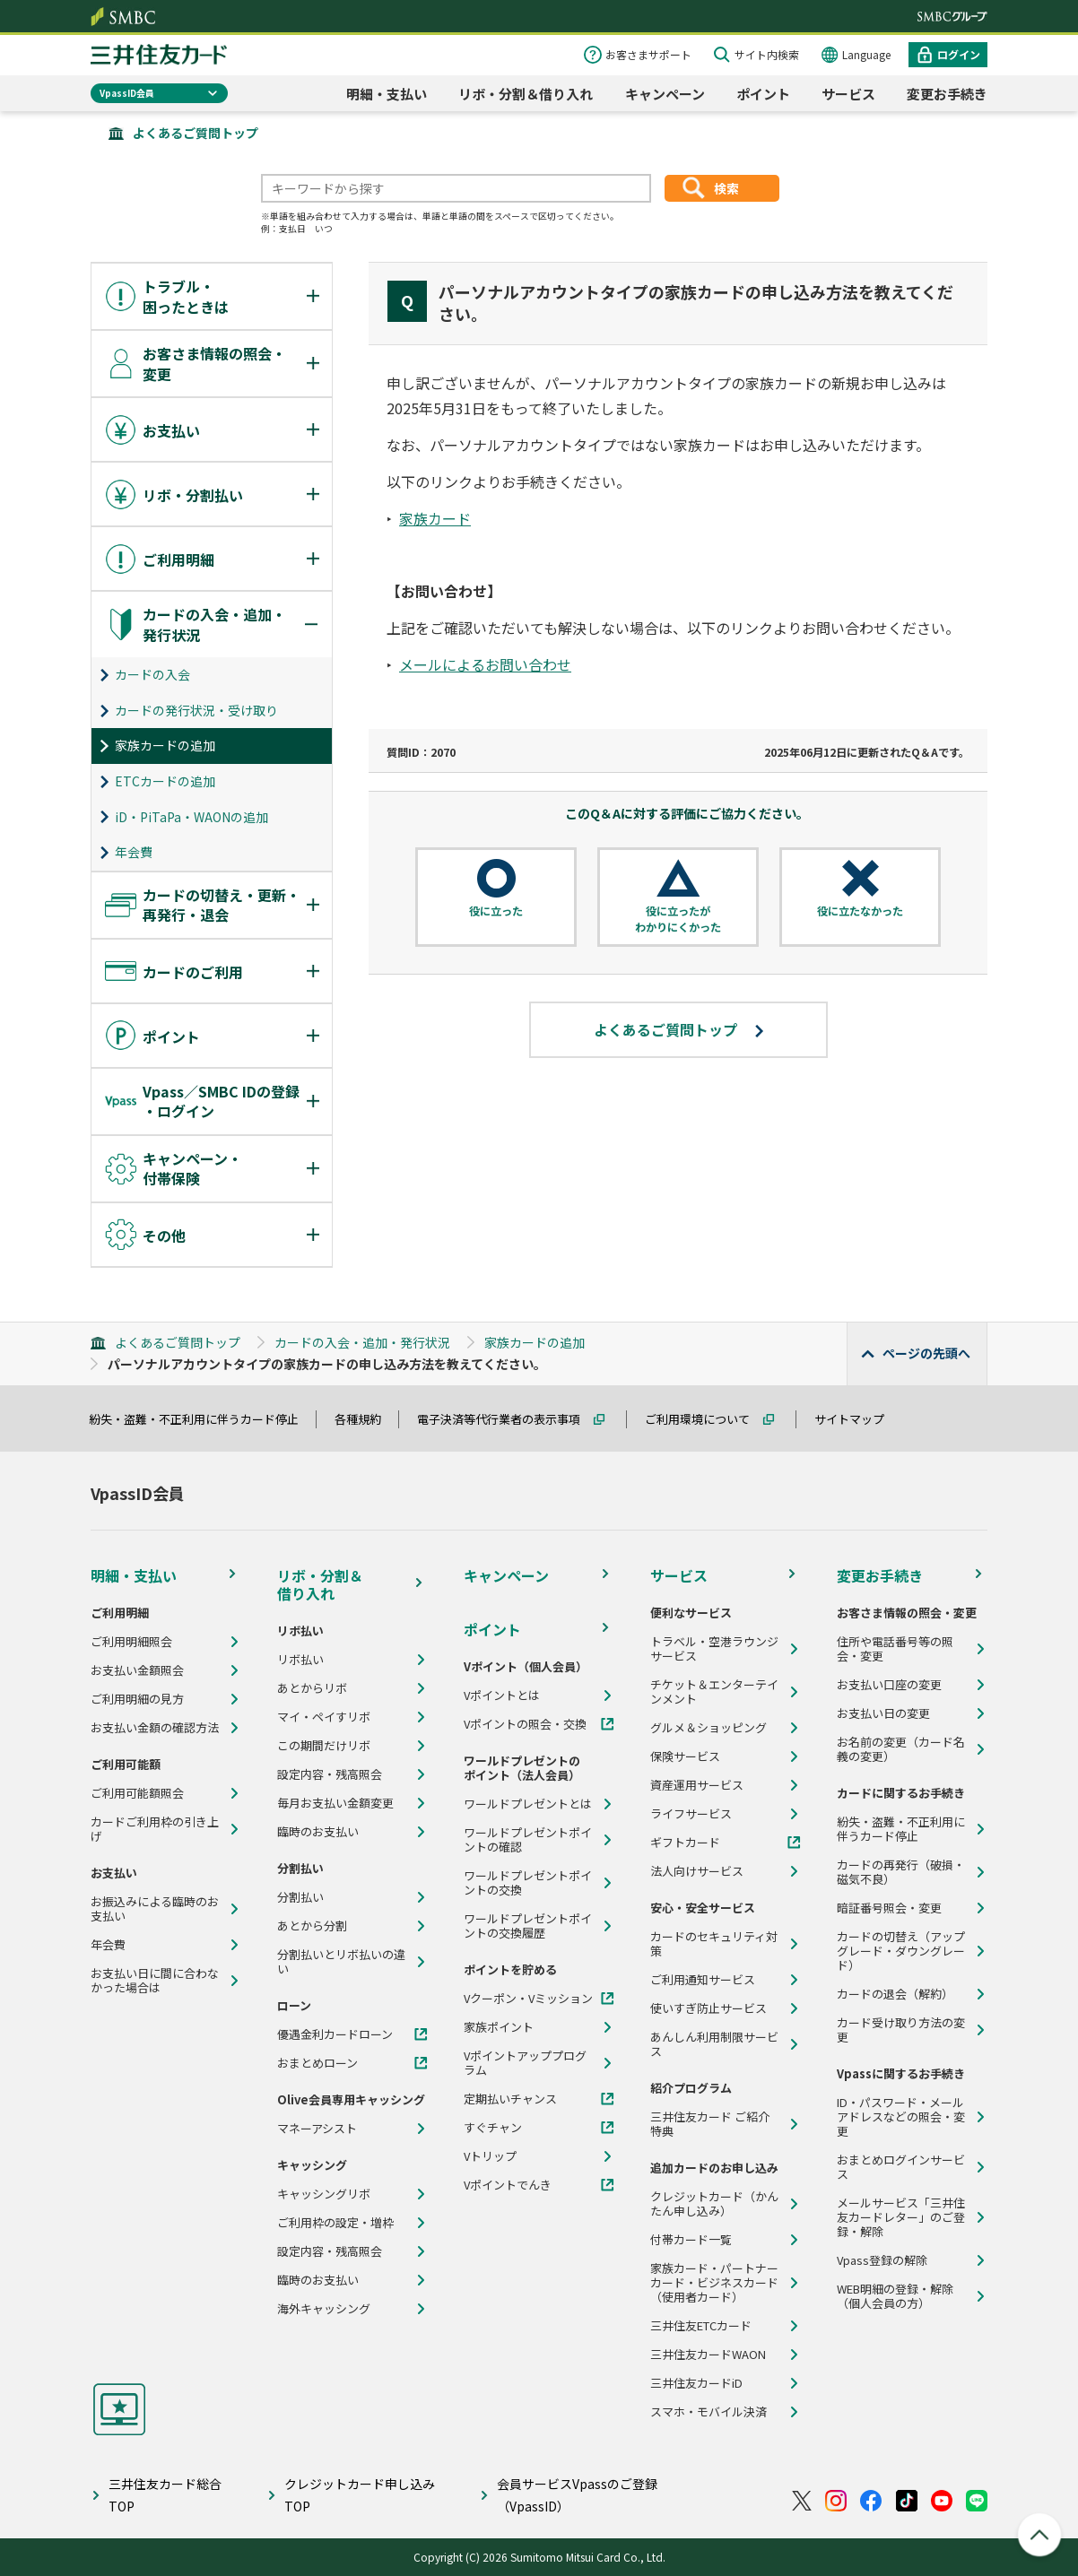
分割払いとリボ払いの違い (341, 1961)
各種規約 (366, 1419)
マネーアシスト (317, 2128)
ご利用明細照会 (131, 1642)
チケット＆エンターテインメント (714, 1692)
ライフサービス (691, 1814)
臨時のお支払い (318, 1832)
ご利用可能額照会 (137, 1793)
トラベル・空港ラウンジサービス (714, 1649)
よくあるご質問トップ (195, 133)
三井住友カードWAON (708, 2354)
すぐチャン (493, 2128)
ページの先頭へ (926, 1353)
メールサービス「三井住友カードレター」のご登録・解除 (901, 2217)
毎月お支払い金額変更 (335, 1803)
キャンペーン (665, 93)
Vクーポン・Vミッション (528, 1998)
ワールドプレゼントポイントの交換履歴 (528, 1926)
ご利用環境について (705, 1419)
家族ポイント (499, 2027)
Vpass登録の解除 (882, 2260)
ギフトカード (685, 1842)
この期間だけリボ (323, 1746)
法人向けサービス (696, 1871)
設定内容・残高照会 (329, 1774)
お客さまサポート (648, 54)
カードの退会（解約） (895, 1994)
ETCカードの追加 (165, 781)
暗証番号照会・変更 (889, 1908)
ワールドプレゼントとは (528, 1804)
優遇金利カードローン (335, 2034)
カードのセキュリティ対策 (714, 1944)
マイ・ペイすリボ (323, 1717)
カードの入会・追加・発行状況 (362, 1342)
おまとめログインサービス (901, 2167)
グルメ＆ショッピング (708, 1728)
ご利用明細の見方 (137, 1699)
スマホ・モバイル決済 (708, 2412)
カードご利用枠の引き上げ (155, 1829)
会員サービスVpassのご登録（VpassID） (577, 2495)
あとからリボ (312, 1688)
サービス (848, 93)
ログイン (958, 54)
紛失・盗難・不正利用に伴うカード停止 (202, 1419)
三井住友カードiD (696, 2383)
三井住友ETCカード (701, 2326)
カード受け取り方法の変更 (901, 2030)
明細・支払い (386, 93)
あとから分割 (312, 1926)
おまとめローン (317, 2063)
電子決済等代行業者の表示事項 (506, 1419)
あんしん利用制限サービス (714, 2044)
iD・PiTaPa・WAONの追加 (191, 817)
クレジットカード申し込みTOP (359, 2495)
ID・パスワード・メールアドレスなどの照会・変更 (901, 2116)
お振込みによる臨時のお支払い (155, 1909)
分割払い (300, 1897)
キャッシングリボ (323, 2194)
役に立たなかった (860, 911)
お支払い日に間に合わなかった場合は (155, 1980)
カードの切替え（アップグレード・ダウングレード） (901, 1951)
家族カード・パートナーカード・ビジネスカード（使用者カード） (714, 2282)
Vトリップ (490, 2156)
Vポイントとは (502, 1695)
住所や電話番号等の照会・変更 (895, 1649)
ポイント (763, 93)
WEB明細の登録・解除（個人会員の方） (895, 2296)
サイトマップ (857, 1419)
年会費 (133, 852)
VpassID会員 (127, 93)
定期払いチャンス (510, 2099)
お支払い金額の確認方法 (155, 1728)
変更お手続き (947, 93)
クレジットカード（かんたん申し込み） (714, 2204)
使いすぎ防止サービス (708, 2008)
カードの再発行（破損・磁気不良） (901, 1872)
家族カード (435, 518)
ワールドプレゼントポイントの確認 (528, 1840)
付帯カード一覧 (691, 2240)
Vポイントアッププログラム (525, 2063)
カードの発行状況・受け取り (196, 710)
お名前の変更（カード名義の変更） (901, 1749)
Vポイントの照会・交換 (525, 1724)
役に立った (496, 911)
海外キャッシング (323, 2309)
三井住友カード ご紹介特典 (709, 2124)
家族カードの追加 (165, 745)
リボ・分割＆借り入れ (525, 93)
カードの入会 (152, 674)
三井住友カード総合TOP (165, 2495)
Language (866, 54)
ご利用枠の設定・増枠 (335, 2223)
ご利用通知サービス (702, 1980)
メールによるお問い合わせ (485, 664)
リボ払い (300, 1659)
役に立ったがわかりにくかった (678, 918)
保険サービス (685, 1756)
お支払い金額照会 (137, 1670)
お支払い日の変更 (883, 1713)
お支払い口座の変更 (889, 1685)
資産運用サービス (696, 1785)
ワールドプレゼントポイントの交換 (528, 1883)
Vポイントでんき (508, 2185)
